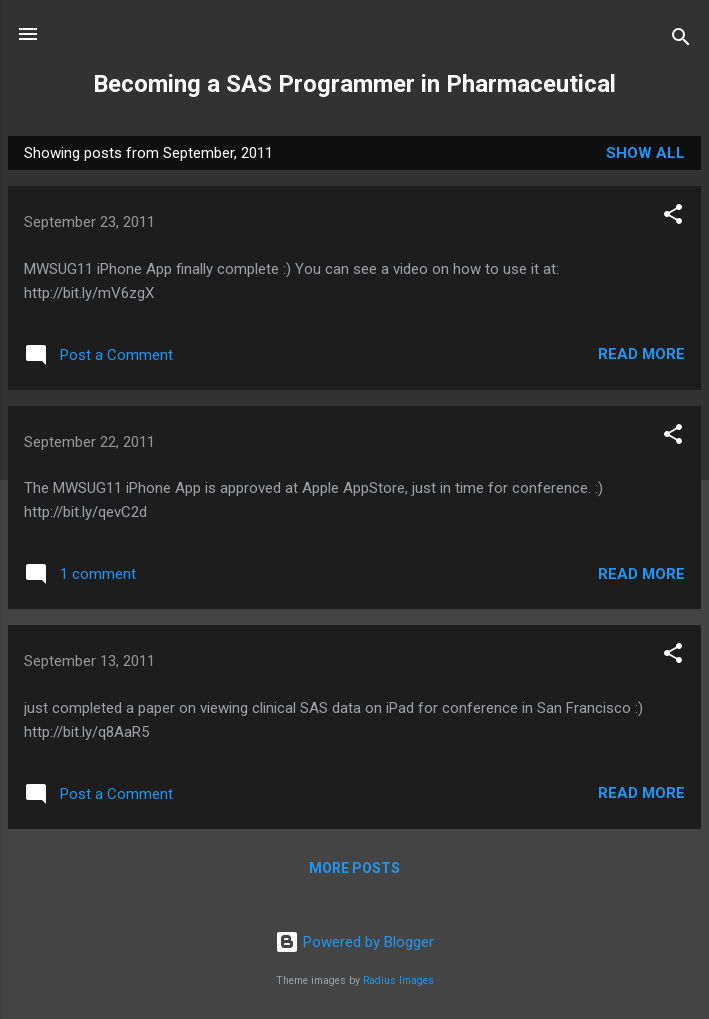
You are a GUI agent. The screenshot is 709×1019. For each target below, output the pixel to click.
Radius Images (398, 980)
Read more (641, 354)
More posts (354, 868)
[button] (673, 217)
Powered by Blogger (354, 942)
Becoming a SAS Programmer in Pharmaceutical (354, 84)
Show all (645, 153)
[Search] (681, 40)
